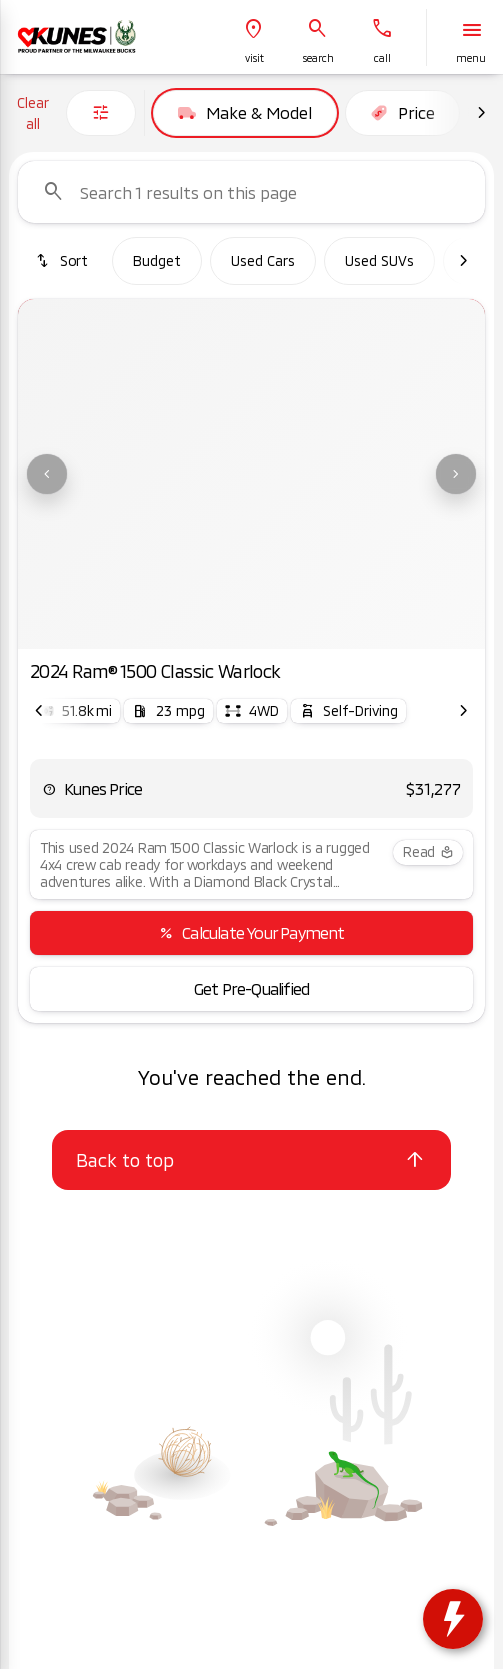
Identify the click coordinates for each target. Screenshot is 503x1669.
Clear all (32, 113)
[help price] (49, 789)
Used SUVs (379, 260)
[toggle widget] (453, 1619)
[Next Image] (481, 113)
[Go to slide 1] (189, 624)
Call (382, 58)
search (318, 58)
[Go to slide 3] (249, 624)
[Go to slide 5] (309, 624)
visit (254, 58)
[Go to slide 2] (219, 624)
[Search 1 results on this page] (251, 192)
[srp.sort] (61, 261)
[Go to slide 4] (279, 624)
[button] (254, 37)
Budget (157, 260)
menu (471, 58)
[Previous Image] (47, 474)
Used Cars (263, 260)
